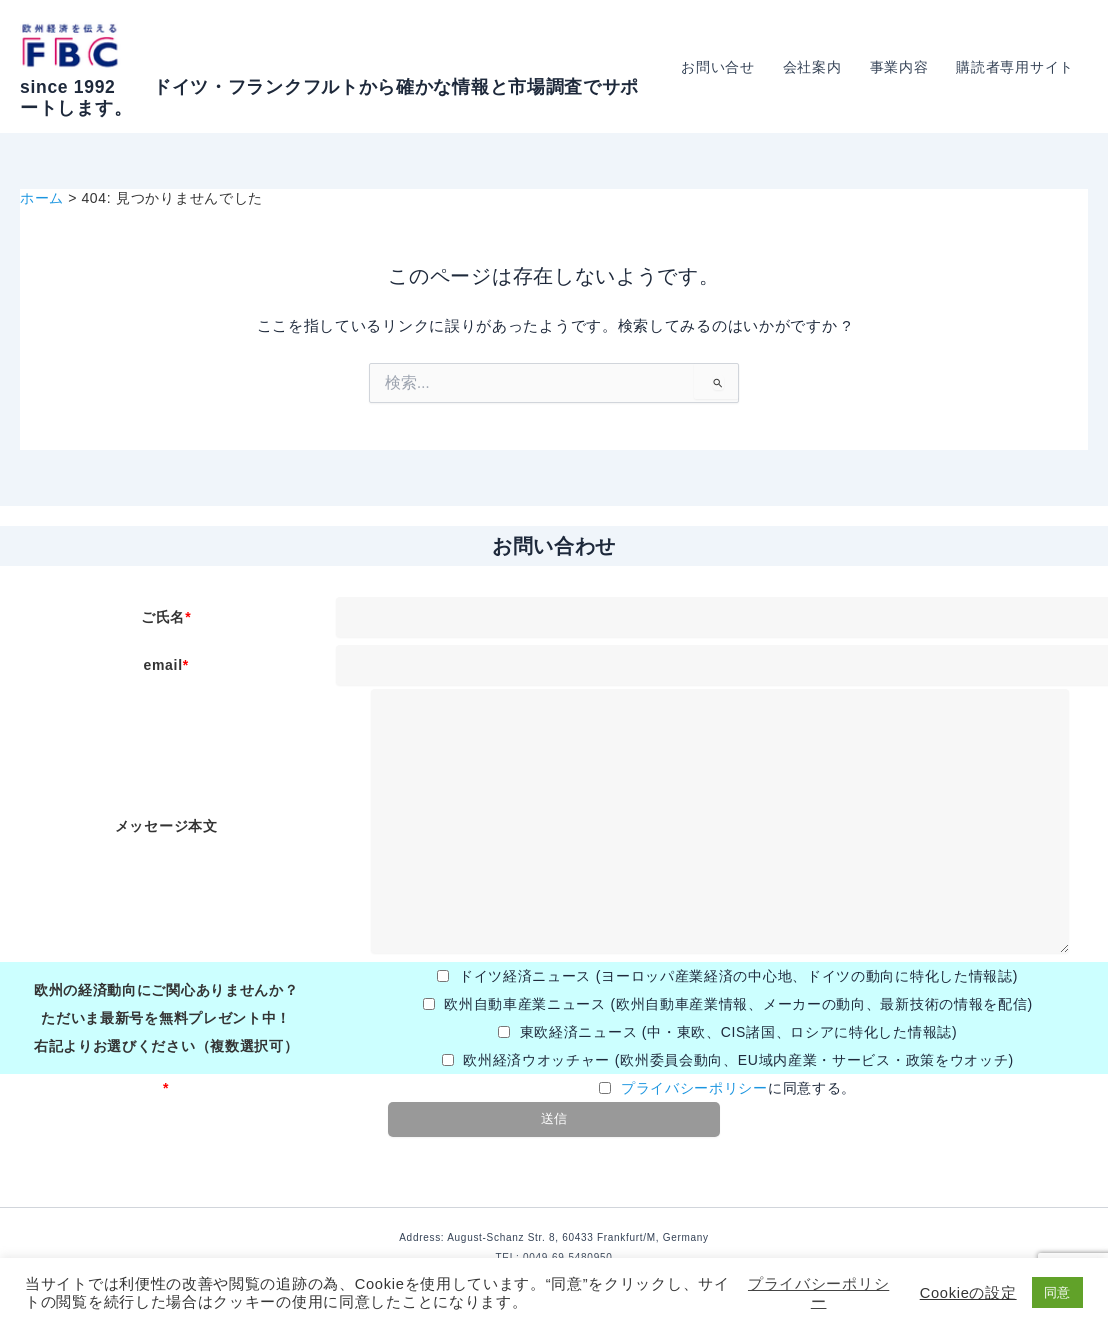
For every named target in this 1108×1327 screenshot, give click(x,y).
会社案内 (812, 67)
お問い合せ (718, 67)
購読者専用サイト (1015, 67)
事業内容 (899, 67)
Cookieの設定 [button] (968, 1293)
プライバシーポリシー (694, 1088)
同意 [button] (1057, 1292)
